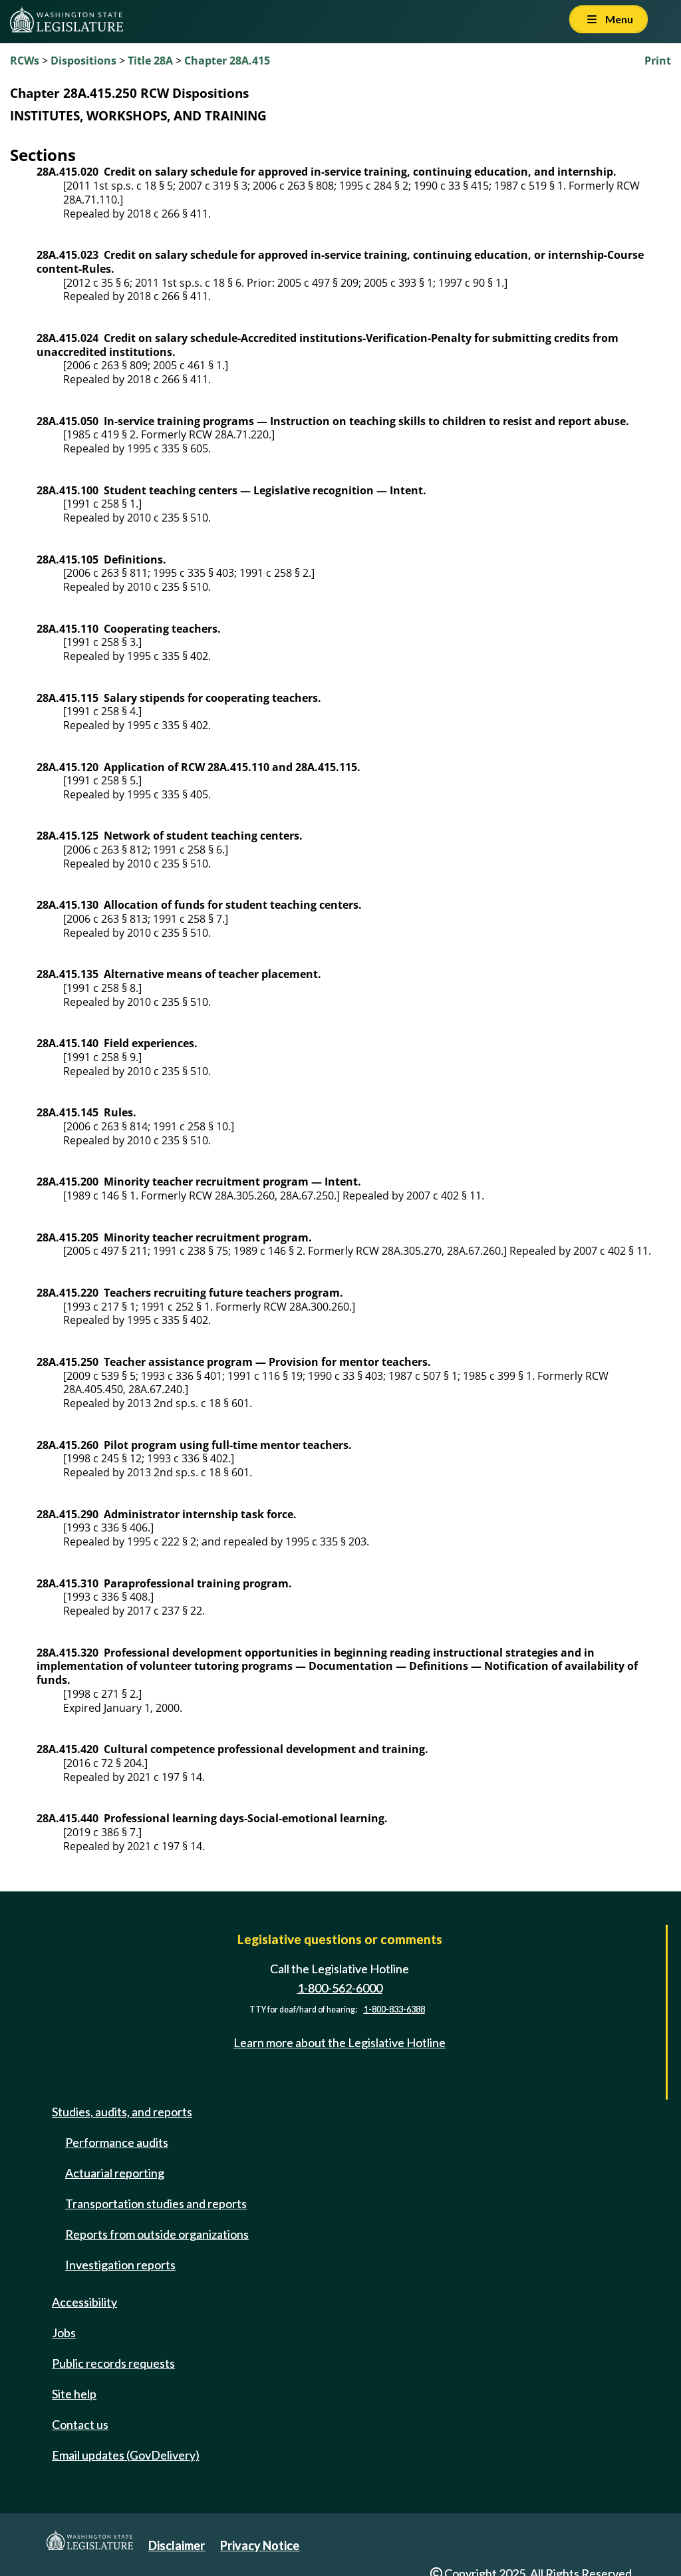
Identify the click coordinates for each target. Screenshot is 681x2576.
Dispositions (83, 60)
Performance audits (116, 2142)
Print (657, 60)
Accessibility (84, 2302)
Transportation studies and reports (156, 2203)
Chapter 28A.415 (227, 60)
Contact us (80, 2424)
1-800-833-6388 (394, 2009)
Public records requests (113, 2363)
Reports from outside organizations (157, 2234)
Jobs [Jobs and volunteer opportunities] (64, 2332)
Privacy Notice (259, 2545)
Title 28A (150, 60)
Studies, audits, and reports (122, 2111)
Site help (74, 2393)
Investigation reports (120, 2264)
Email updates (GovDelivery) (126, 2455)
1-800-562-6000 (339, 1988)
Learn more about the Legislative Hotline (339, 2042)
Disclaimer (176, 2545)
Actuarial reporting (114, 2173)
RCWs (24, 60)
